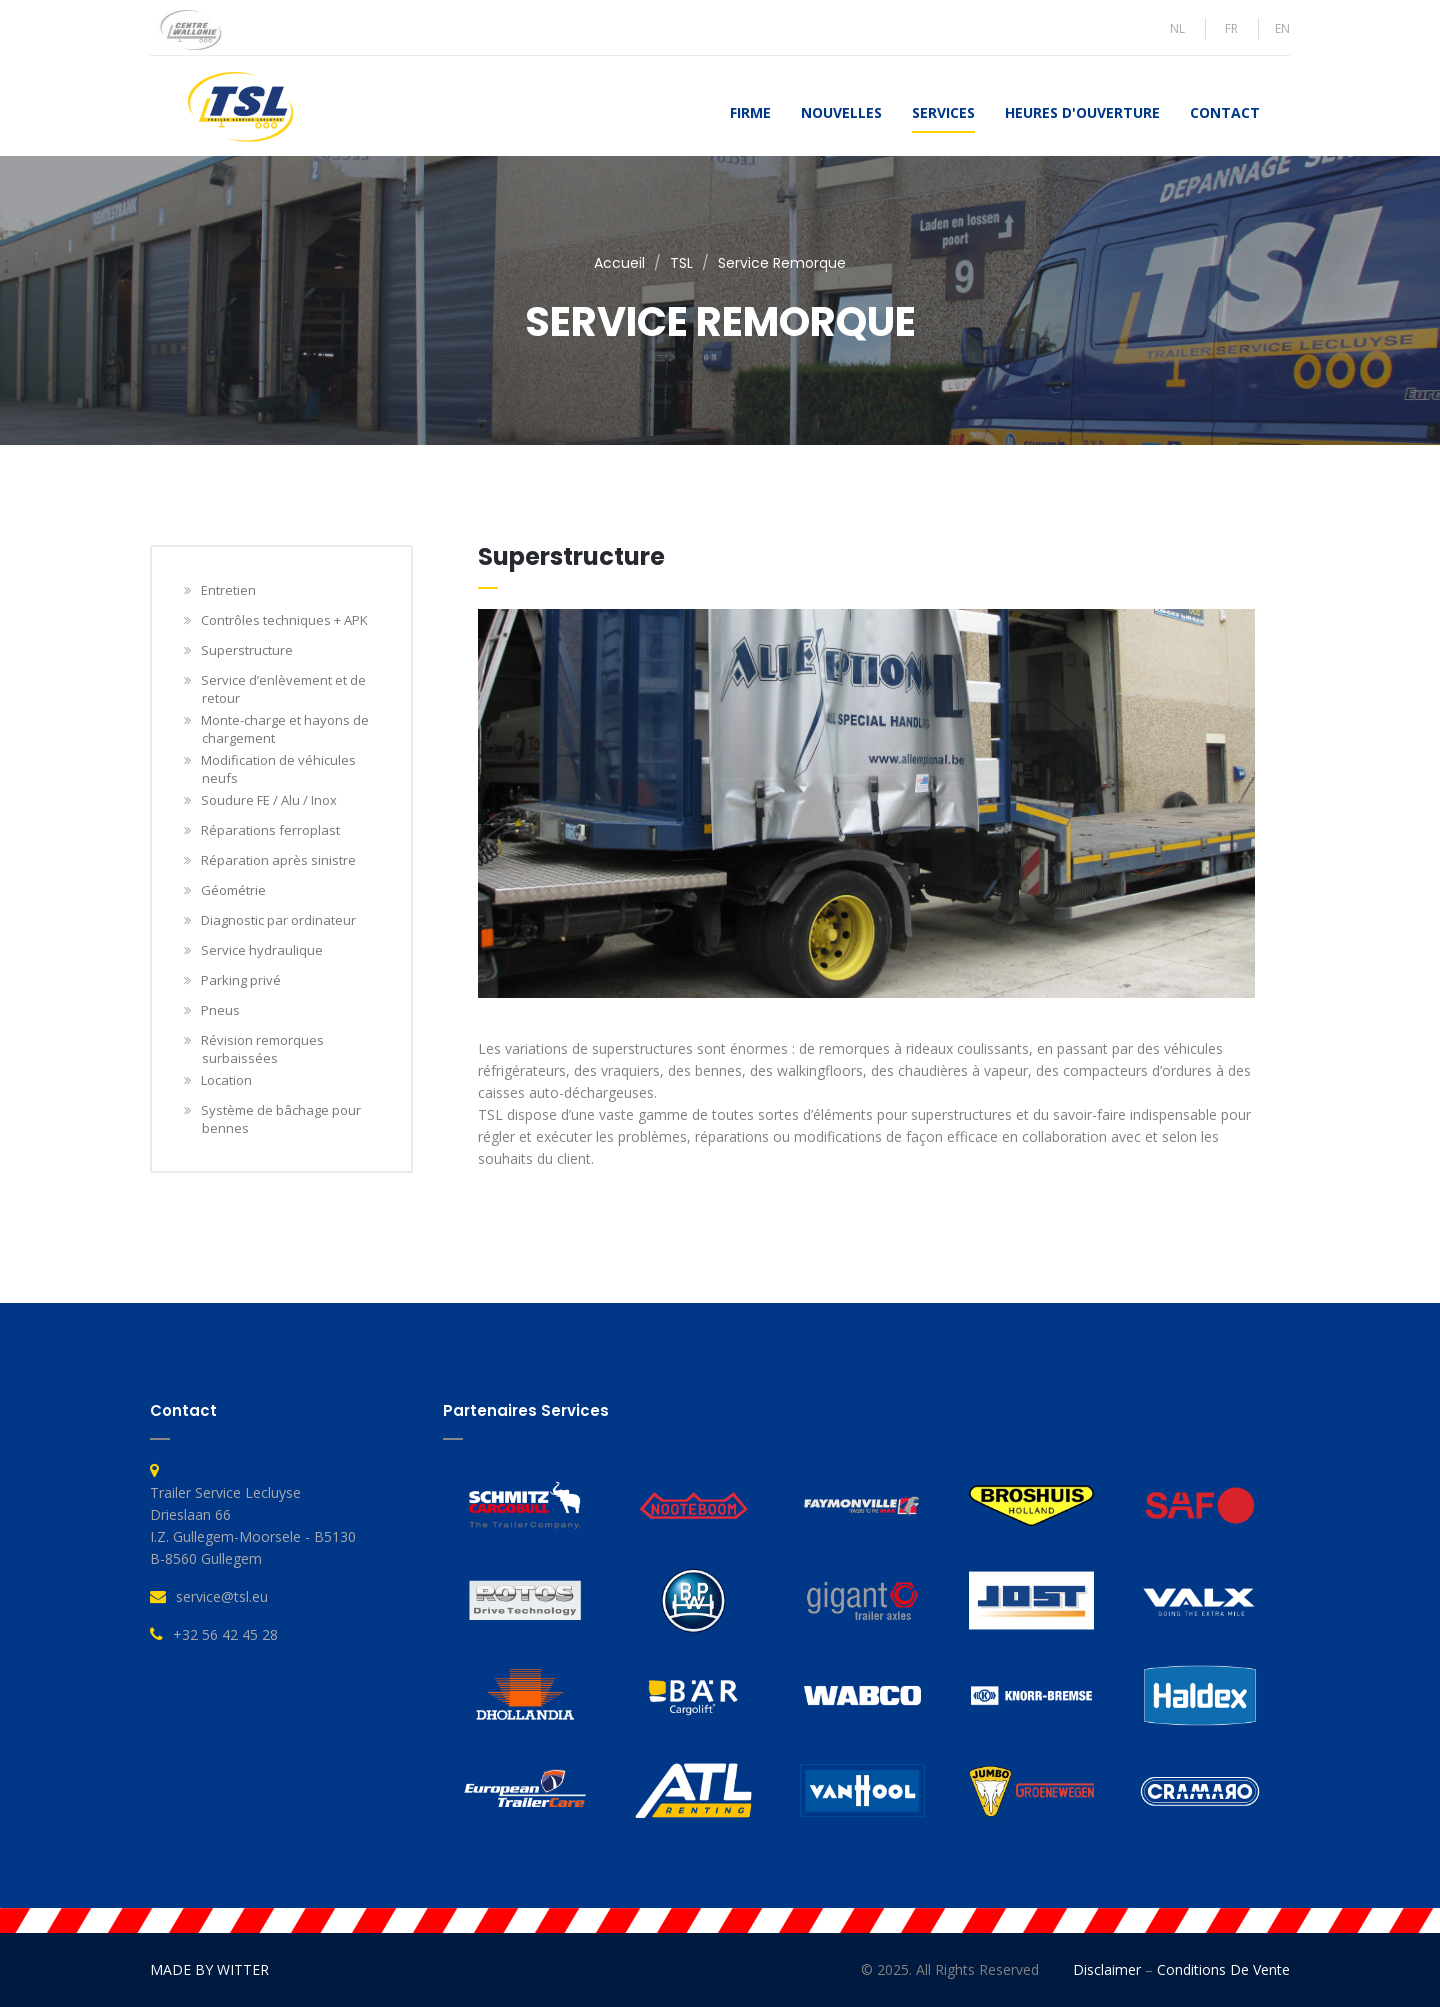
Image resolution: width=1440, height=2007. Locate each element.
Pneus (221, 1010)
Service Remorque (782, 263)
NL (1177, 28)
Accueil (619, 263)
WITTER (243, 1969)
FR (1231, 28)
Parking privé (241, 980)
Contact (1225, 112)
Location (227, 1080)
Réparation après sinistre (279, 860)
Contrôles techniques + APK (285, 620)
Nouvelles (841, 112)
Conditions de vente (1223, 1969)
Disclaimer (1107, 1969)
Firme (750, 112)
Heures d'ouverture (1082, 112)
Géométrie (234, 890)
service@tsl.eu (222, 1596)
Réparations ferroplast (271, 830)
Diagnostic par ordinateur (279, 920)
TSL (681, 263)
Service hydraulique (262, 950)
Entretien (229, 590)
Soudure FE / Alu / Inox (269, 800)
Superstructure (247, 650)
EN (1282, 28)
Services (943, 112)
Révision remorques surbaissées (263, 1049)
